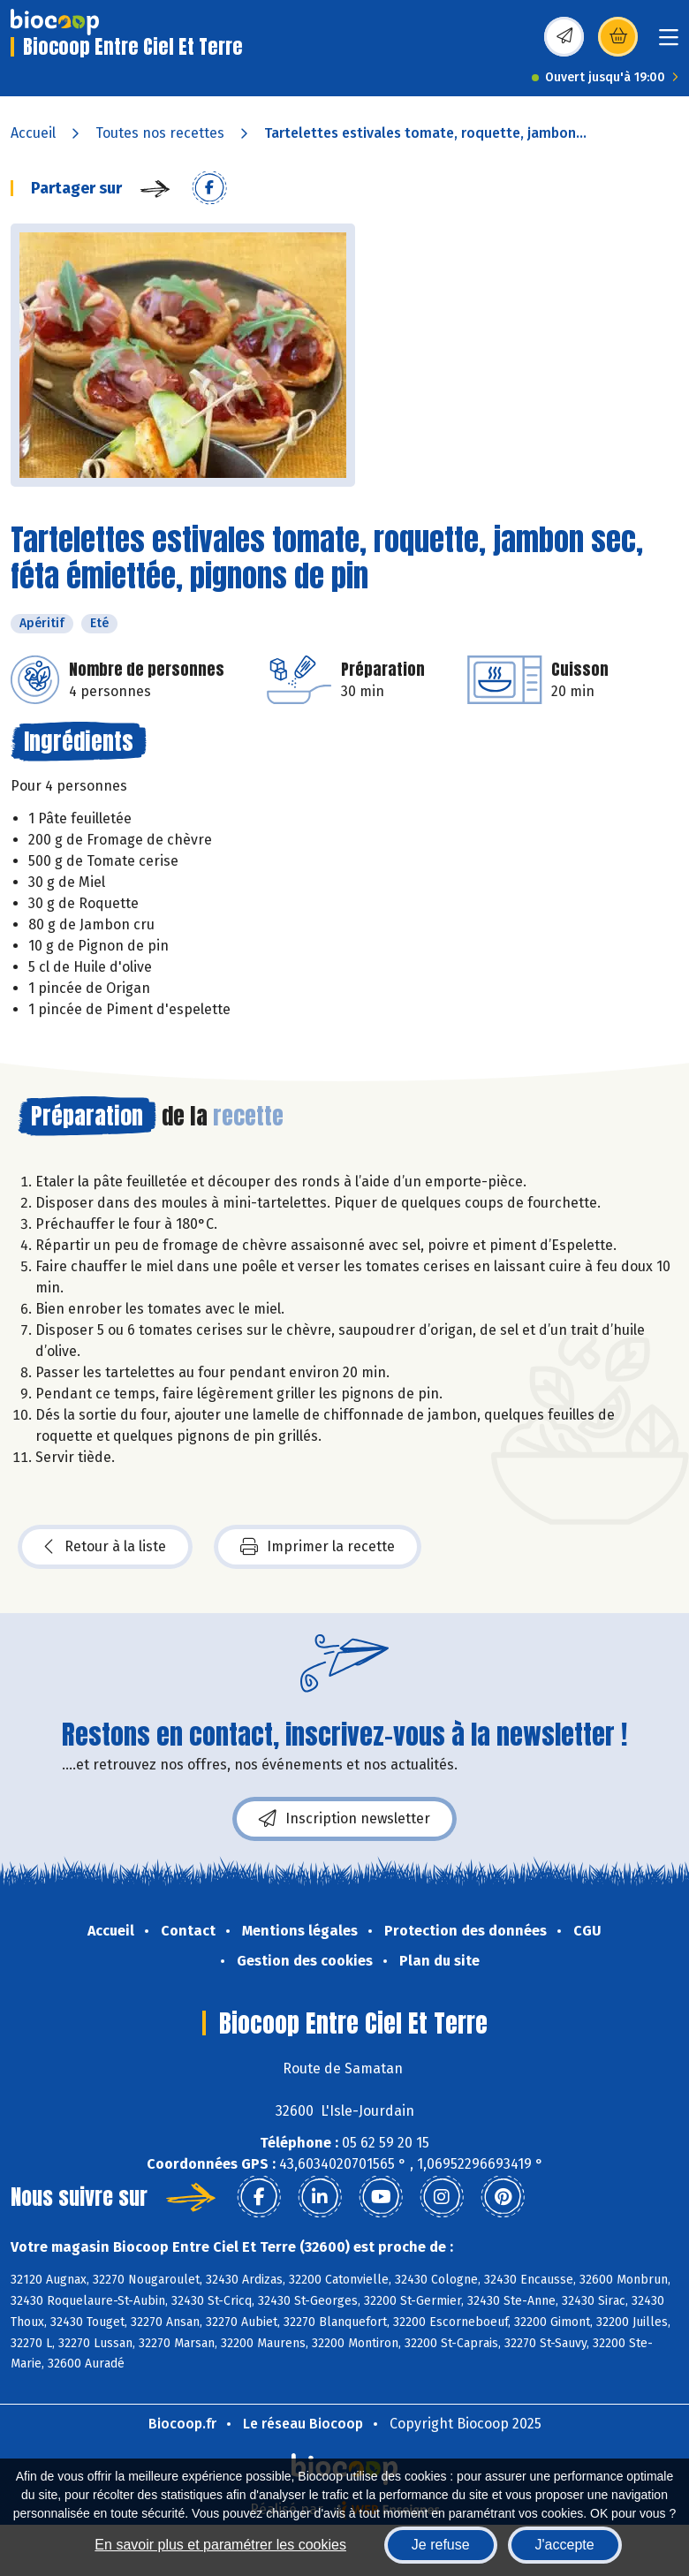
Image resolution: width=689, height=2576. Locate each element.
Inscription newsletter (344, 1819)
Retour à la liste (105, 1547)
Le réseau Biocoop (303, 2423)
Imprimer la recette (317, 1547)
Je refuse (441, 2544)
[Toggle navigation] (668, 43)
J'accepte (564, 2544)
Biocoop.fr (182, 2423)
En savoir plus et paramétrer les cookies (220, 2544)
